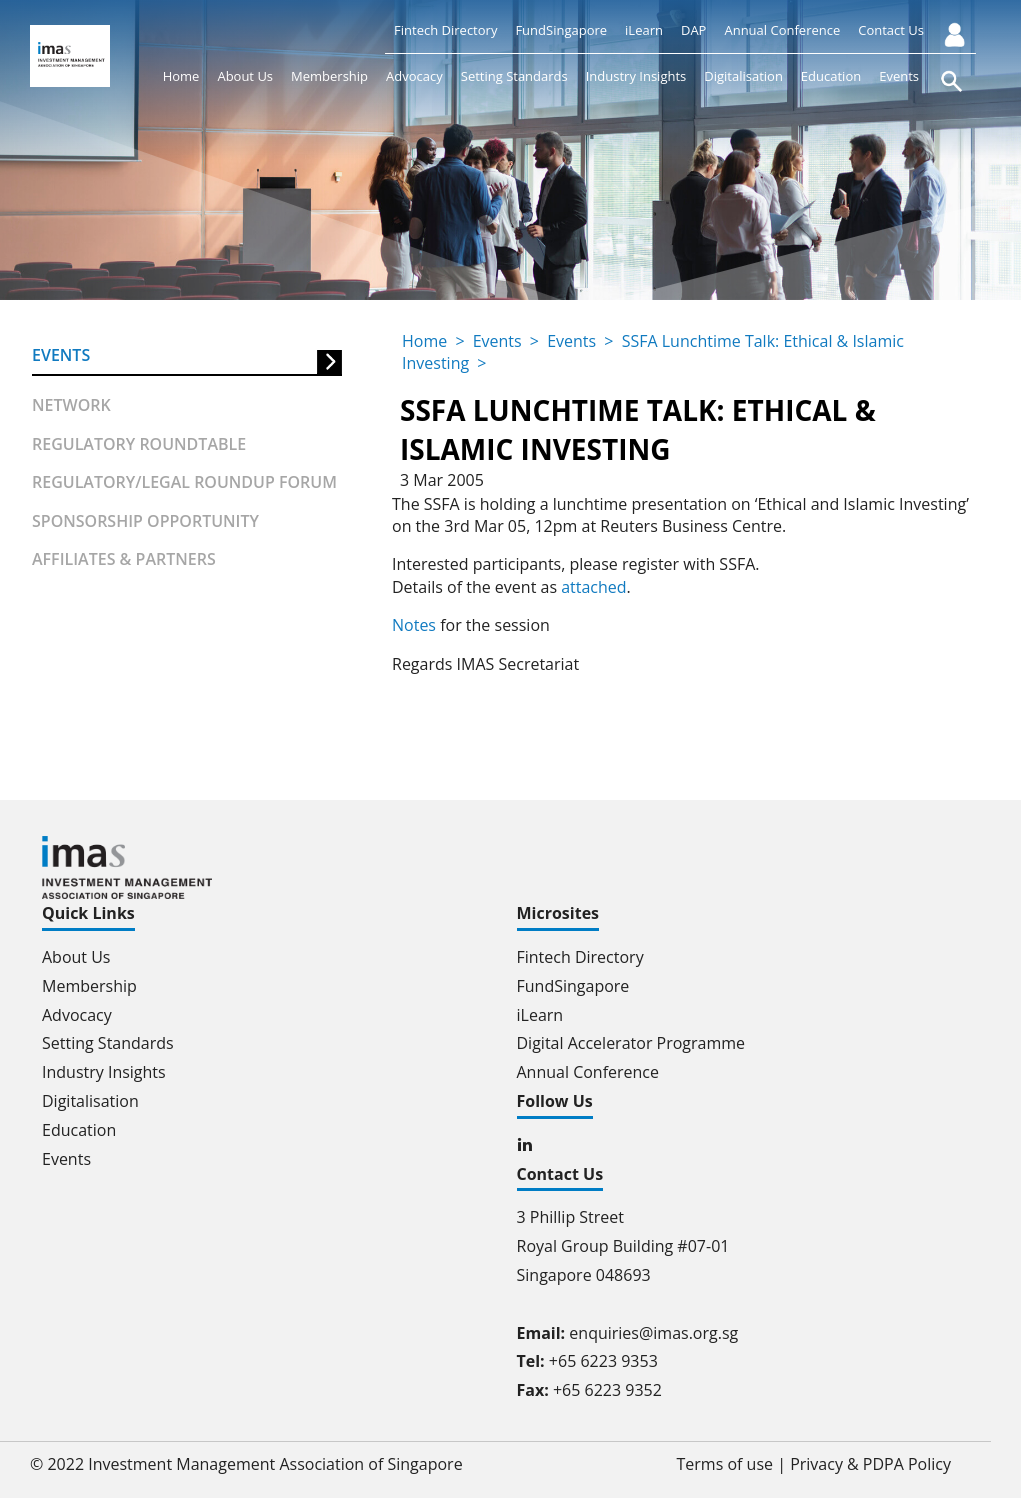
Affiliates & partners (124, 559)
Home (181, 76)
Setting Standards (514, 76)
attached (593, 587)
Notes (414, 625)
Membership (329, 76)
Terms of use (725, 1464)
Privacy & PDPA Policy (870, 1464)
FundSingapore (561, 30)
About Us (245, 76)
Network (71, 405)
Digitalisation (743, 76)
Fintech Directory (445, 30)
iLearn (644, 30)
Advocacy (414, 76)
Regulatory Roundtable (139, 444)
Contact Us (891, 30)
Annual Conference (782, 30)
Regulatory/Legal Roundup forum (184, 482)
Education (831, 76)
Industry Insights (636, 76)
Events (899, 76)
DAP (693, 30)
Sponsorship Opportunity (145, 521)
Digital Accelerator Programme (631, 1043)
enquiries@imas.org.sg (653, 1333)
